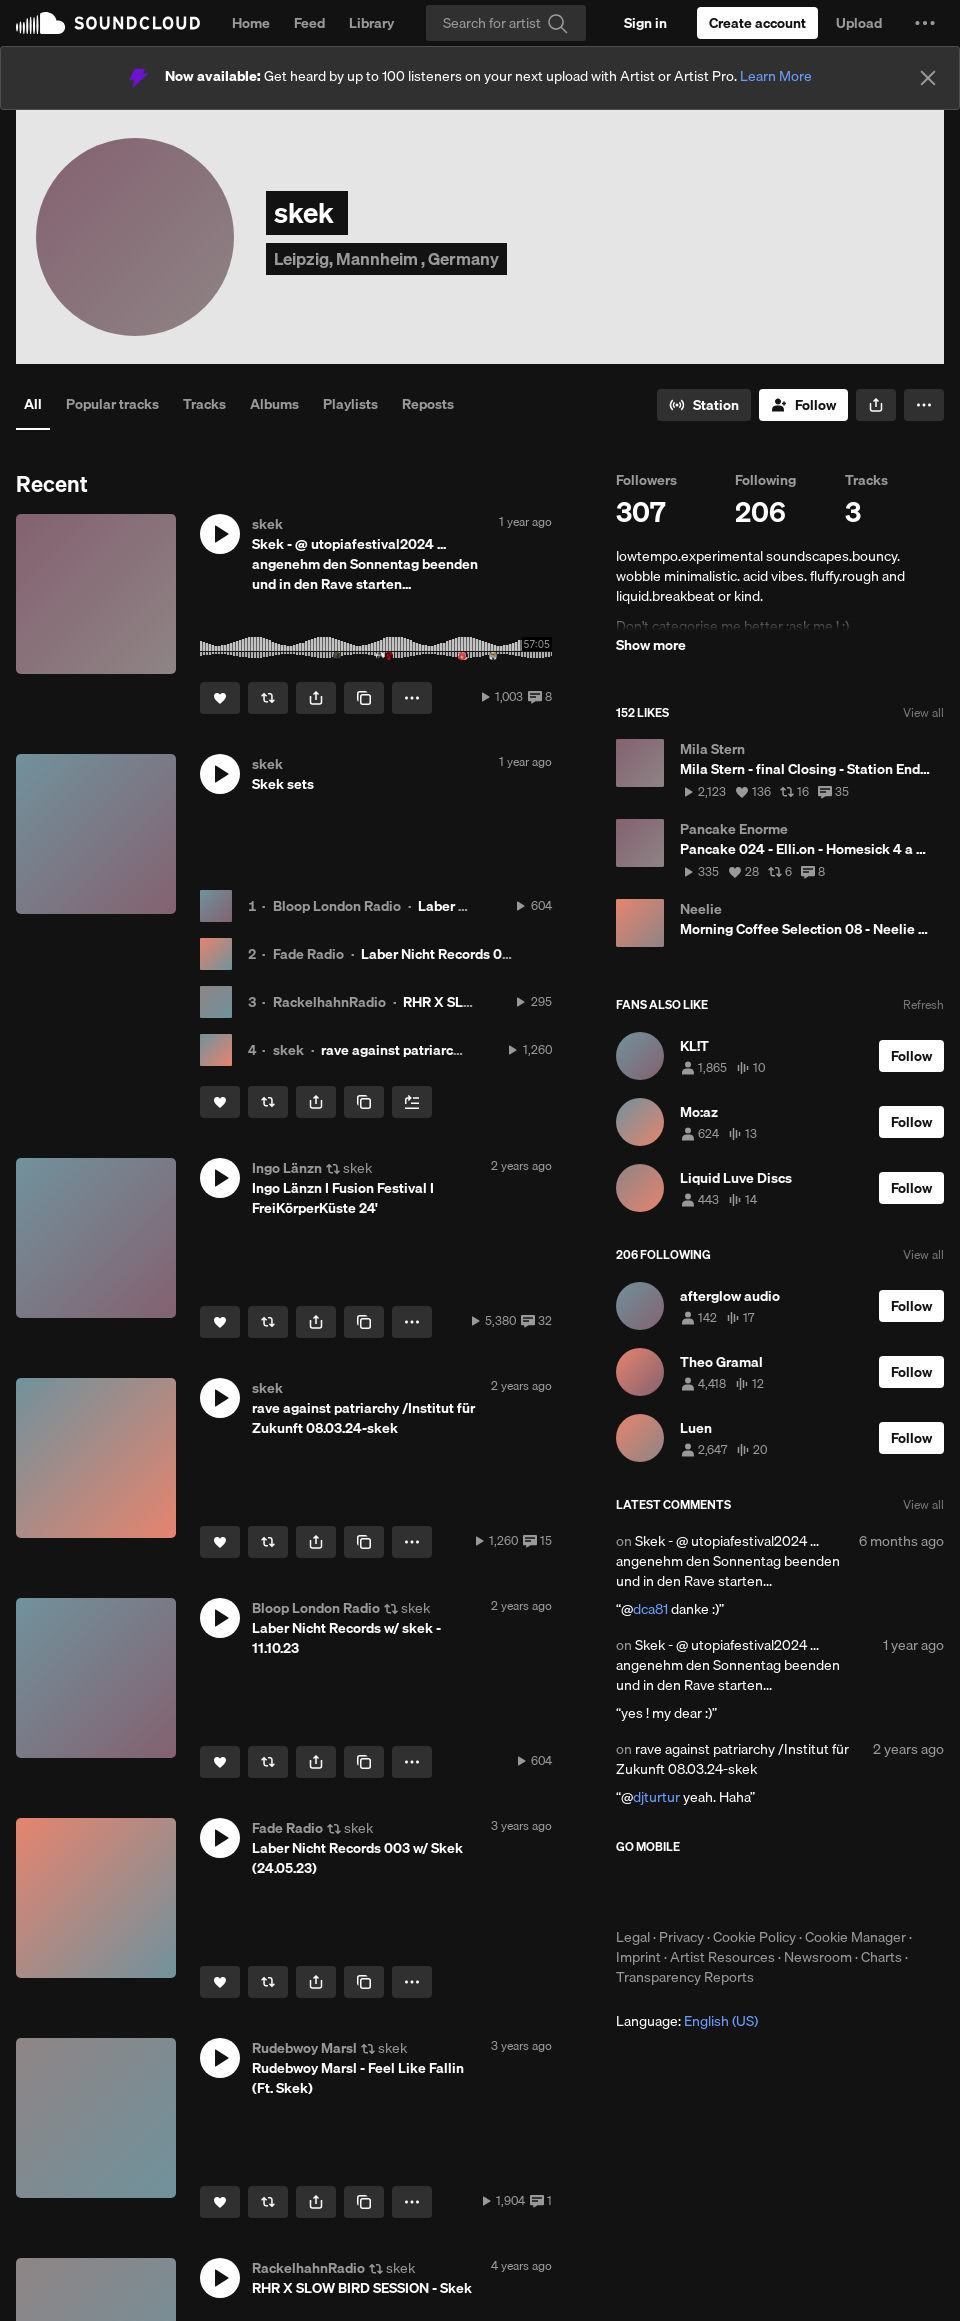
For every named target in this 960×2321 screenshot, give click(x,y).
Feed (309, 23)
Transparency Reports (685, 1977)
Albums (274, 404)
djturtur (656, 1797)
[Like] (220, 698)
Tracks (204, 404)
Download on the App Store (676, 1891)
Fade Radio (308, 954)
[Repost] (268, 698)
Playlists (350, 404)
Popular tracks (112, 404)
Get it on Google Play (811, 1891)
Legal (633, 1937)
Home (251, 23)
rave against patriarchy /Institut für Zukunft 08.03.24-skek (732, 1759)
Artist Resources (722, 1957)
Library (371, 23)
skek (288, 1050)
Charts (881, 1957)
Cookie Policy (754, 1937)
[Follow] (803, 405)
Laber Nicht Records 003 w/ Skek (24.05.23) (500, 954)
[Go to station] (704, 405)
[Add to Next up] (412, 1102)
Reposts (428, 404)
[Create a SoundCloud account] (757, 23)
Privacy (681, 1937)
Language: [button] (687, 2021)
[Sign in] (645, 23)
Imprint (638, 1957)
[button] (925, 23)
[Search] (506, 23)
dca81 (650, 1609)
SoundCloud (108, 23)
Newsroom (818, 1957)
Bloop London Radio (337, 906)
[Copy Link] (364, 698)
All (33, 404)
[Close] (928, 78)
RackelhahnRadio (329, 1002)
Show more (651, 645)
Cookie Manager (855, 1937)
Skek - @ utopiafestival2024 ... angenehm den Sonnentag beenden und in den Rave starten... (728, 1561)
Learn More (776, 76)
